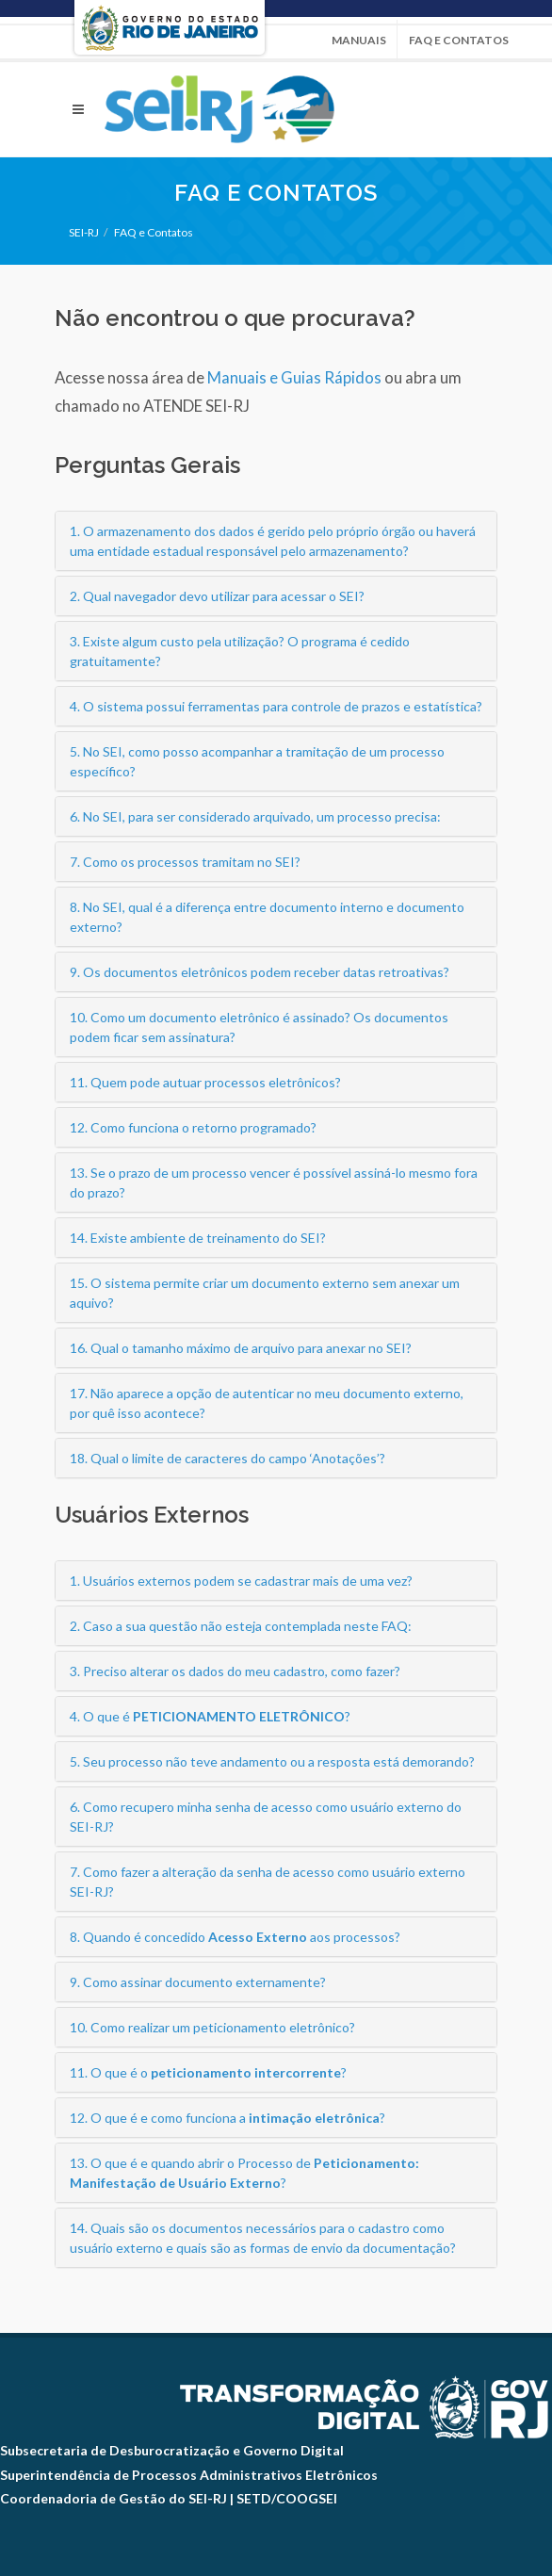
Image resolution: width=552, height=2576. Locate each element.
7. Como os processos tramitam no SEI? (185, 862)
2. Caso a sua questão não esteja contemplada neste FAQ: (241, 1626)
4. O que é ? (210, 1716)
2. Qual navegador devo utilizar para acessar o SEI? (217, 596)
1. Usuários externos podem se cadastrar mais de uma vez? (241, 1581)
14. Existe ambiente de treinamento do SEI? (198, 1238)
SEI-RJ (84, 232)
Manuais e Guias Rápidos (294, 377)
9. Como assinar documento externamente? (198, 1982)
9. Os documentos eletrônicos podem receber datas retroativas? (259, 972)
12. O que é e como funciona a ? (227, 2118)
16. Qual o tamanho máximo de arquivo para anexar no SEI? (241, 1348)
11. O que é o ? (208, 2072)
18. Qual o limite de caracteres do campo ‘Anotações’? (227, 1458)
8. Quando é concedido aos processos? (235, 1937)
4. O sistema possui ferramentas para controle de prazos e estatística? (276, 706)
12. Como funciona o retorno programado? (193, 1127)
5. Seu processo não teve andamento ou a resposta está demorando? (272, 1761)
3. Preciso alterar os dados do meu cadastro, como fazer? (235, 1671)
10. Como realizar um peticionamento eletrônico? (212, 2027)
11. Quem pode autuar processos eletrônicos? (205, 1082)
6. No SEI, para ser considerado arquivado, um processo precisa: (255, 816)
